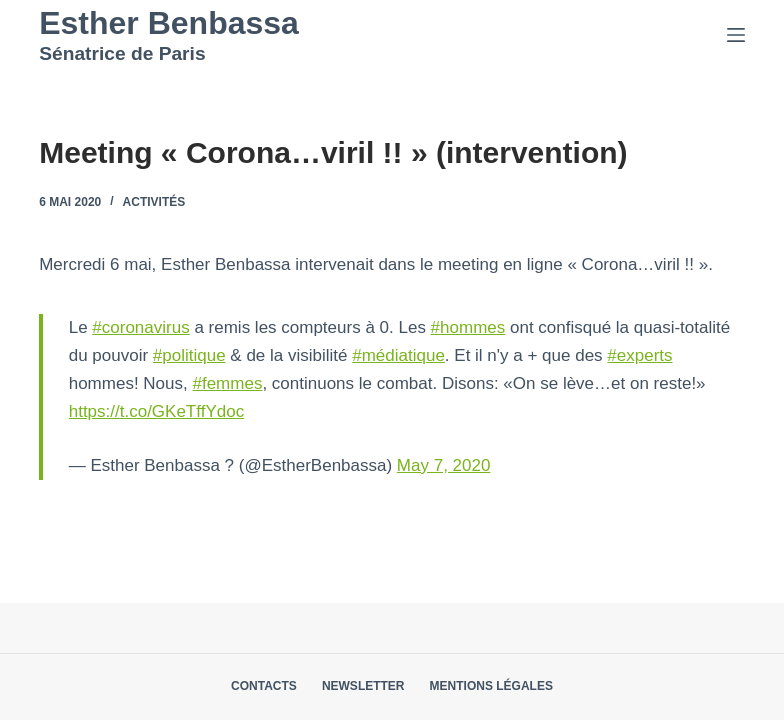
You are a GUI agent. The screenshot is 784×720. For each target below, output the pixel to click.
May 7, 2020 (444, 465)
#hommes (468, 327)
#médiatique (398, 355)
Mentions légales (491, 686)
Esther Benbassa (169, 23)
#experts (639, 355)
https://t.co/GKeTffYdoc (156, 411)
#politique (189, 355)
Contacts (264, 686)
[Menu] (736, 35)
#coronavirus (140, 327)
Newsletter (363, 686)
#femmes (227, 383)
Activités (154, 202)
